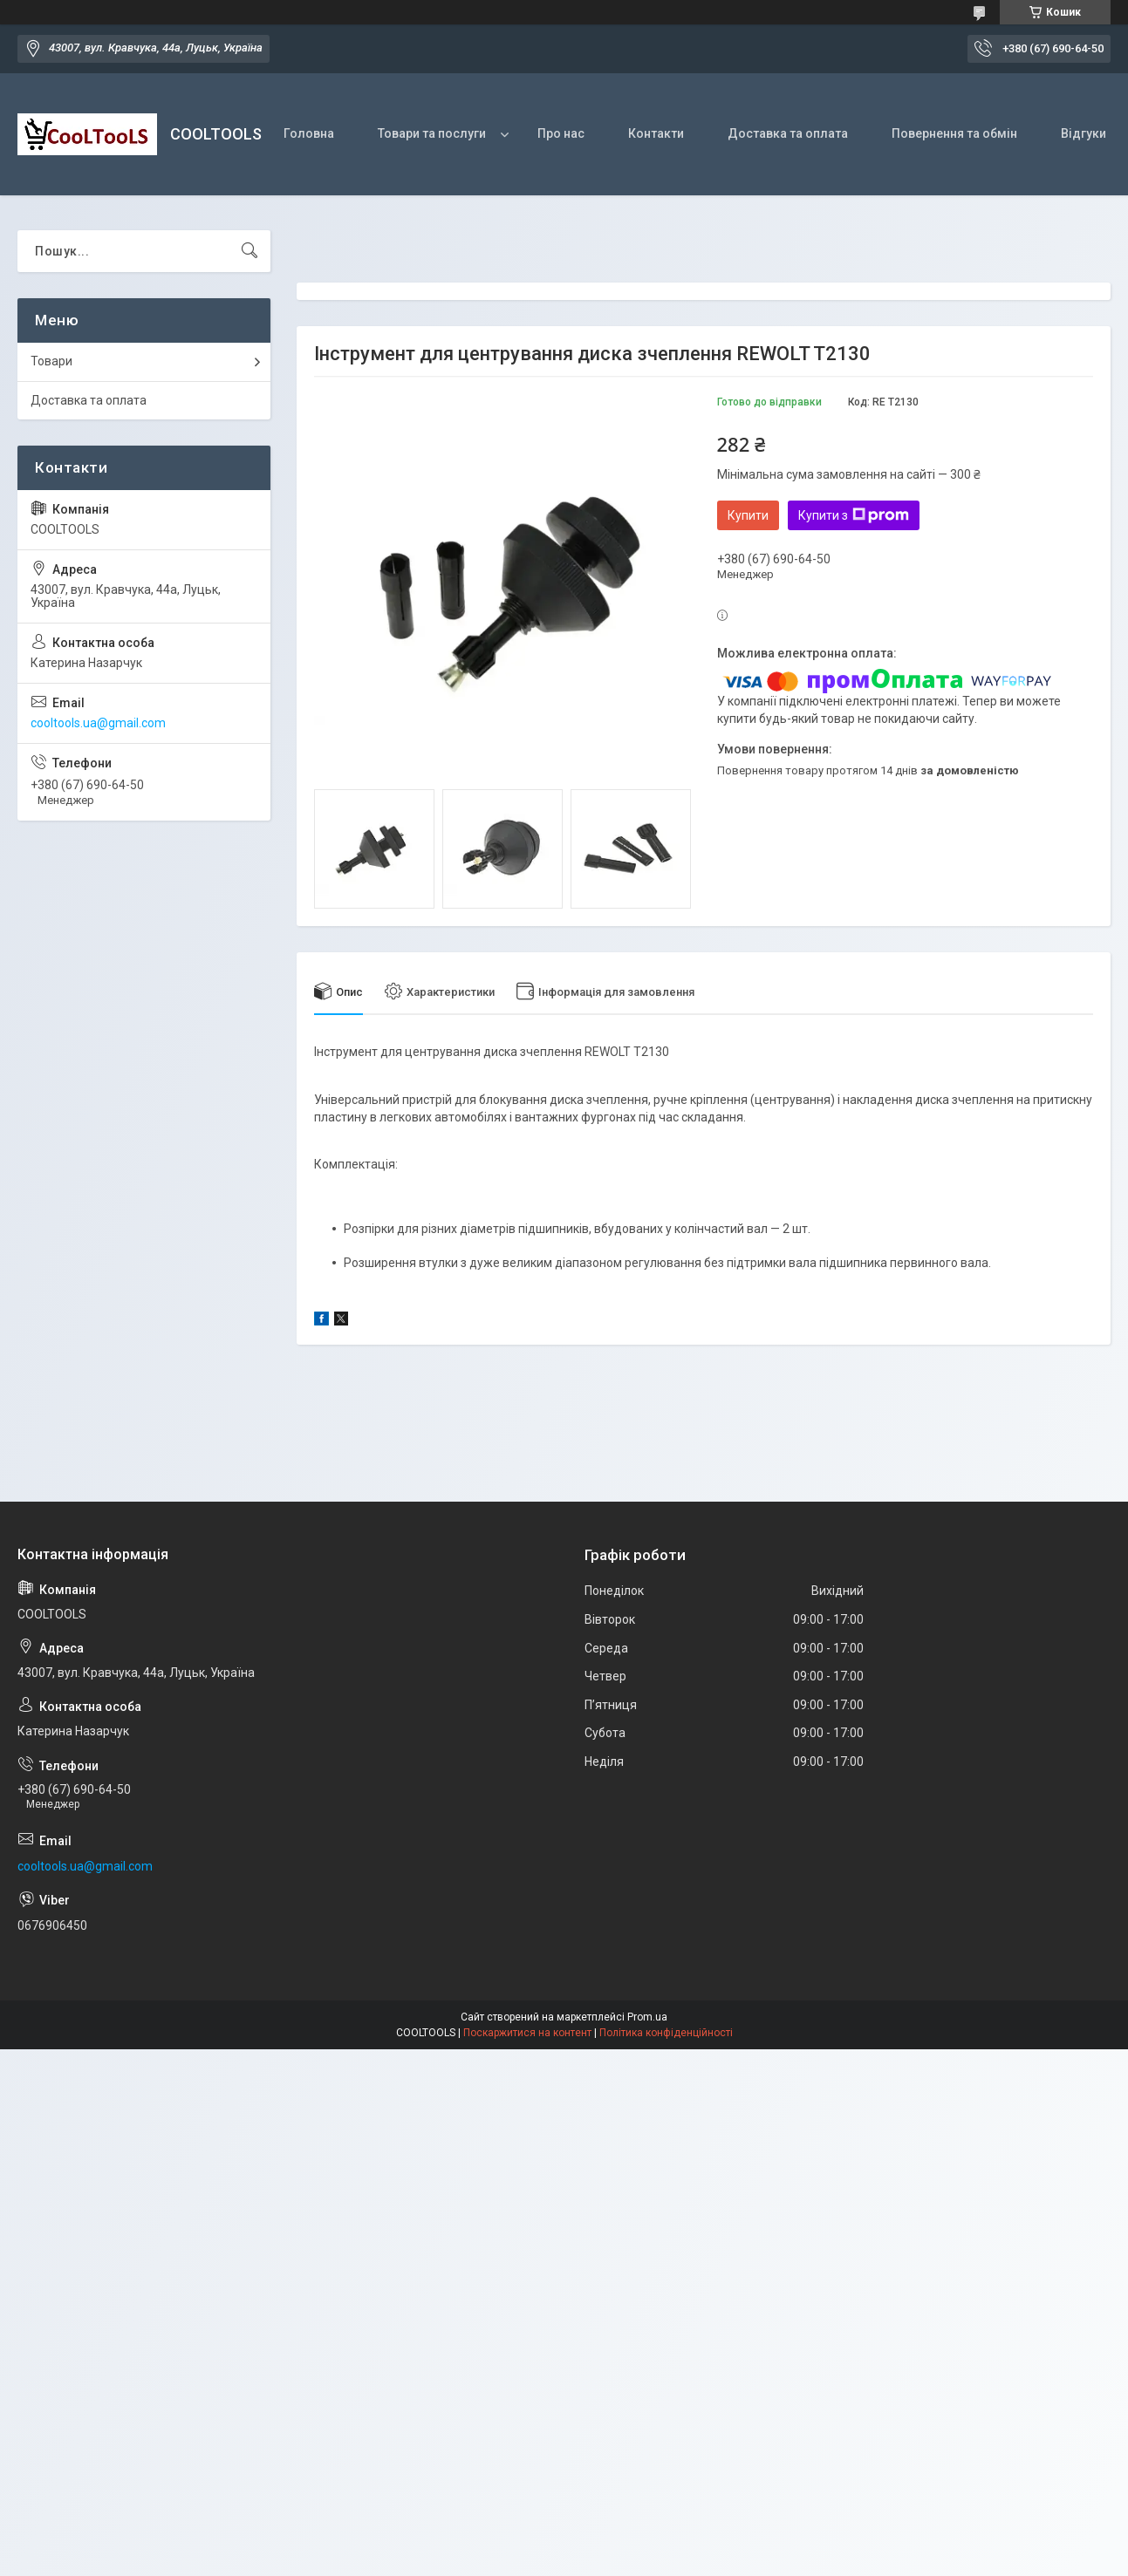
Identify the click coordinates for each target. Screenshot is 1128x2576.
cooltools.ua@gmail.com (98, 723)
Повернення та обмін (954, 133)
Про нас (561, 133)
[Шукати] (249, 251)
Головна (309, 133)
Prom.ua (647, 2017)
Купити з (853, 515)
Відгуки (1083, 133)
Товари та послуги (432, 133)
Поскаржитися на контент (527, 2033)
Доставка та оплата (788, 133)
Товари (51, 361)
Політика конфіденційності (666, 2033)
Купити (748, 515)
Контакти (656, 133)
